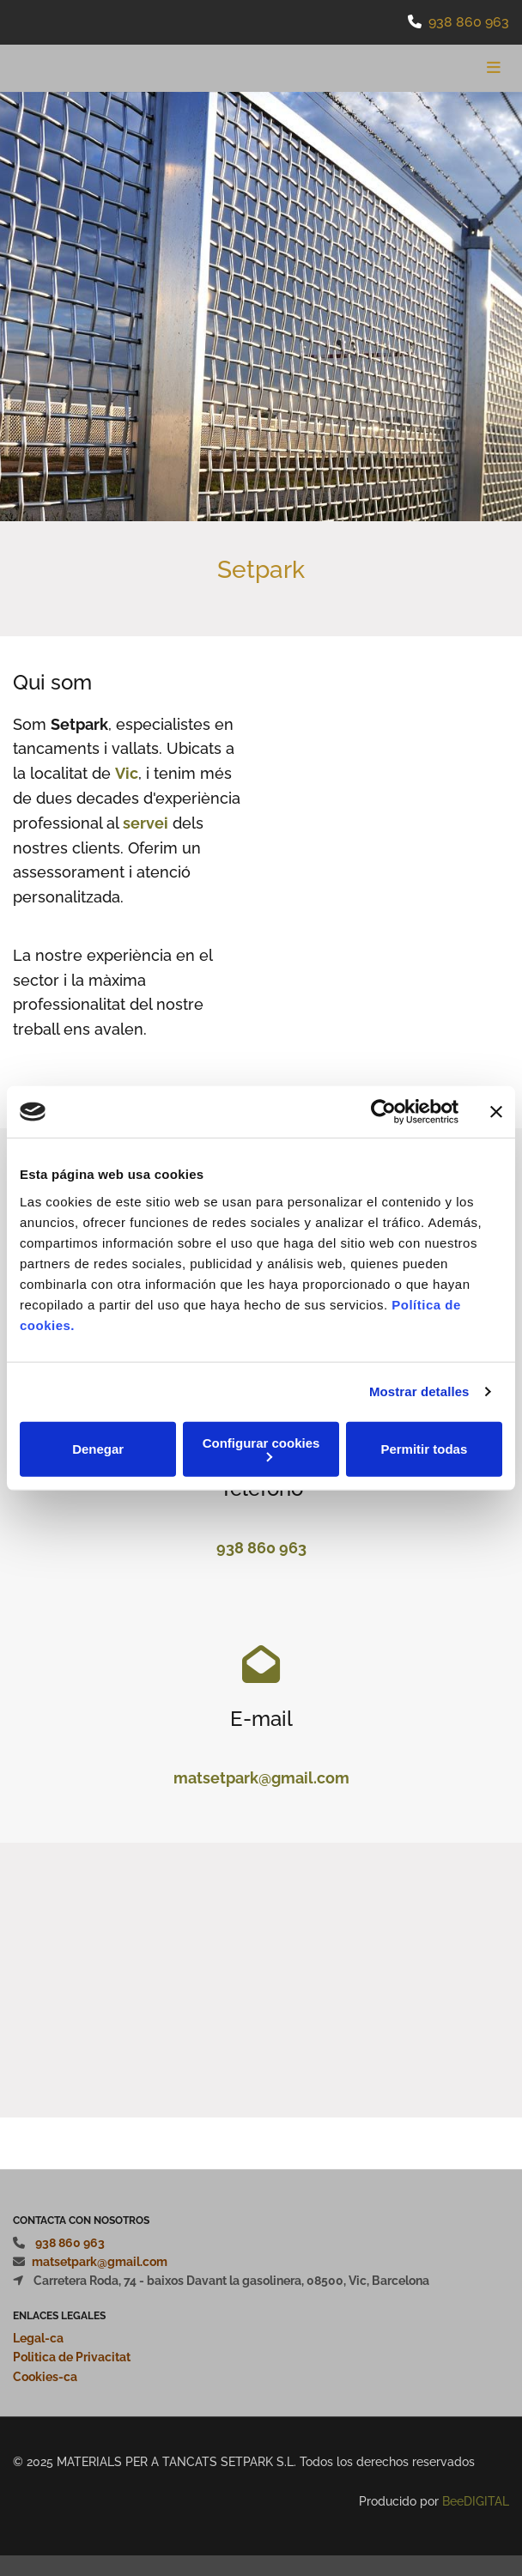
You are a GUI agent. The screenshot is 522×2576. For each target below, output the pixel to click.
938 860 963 (468, 22)
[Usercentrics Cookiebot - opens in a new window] (383, 1112)
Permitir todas (423, 1449)
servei (145, 823)
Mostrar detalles (419, 1391)
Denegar (98, 1449)
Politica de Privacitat (71, 2357)
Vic (126, 773)
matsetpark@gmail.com (261, 1778)
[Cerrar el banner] (496, 1112)
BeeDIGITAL (475, 2501)
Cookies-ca (45, 2377)
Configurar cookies (261, 1448)
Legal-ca (38, 2338)
